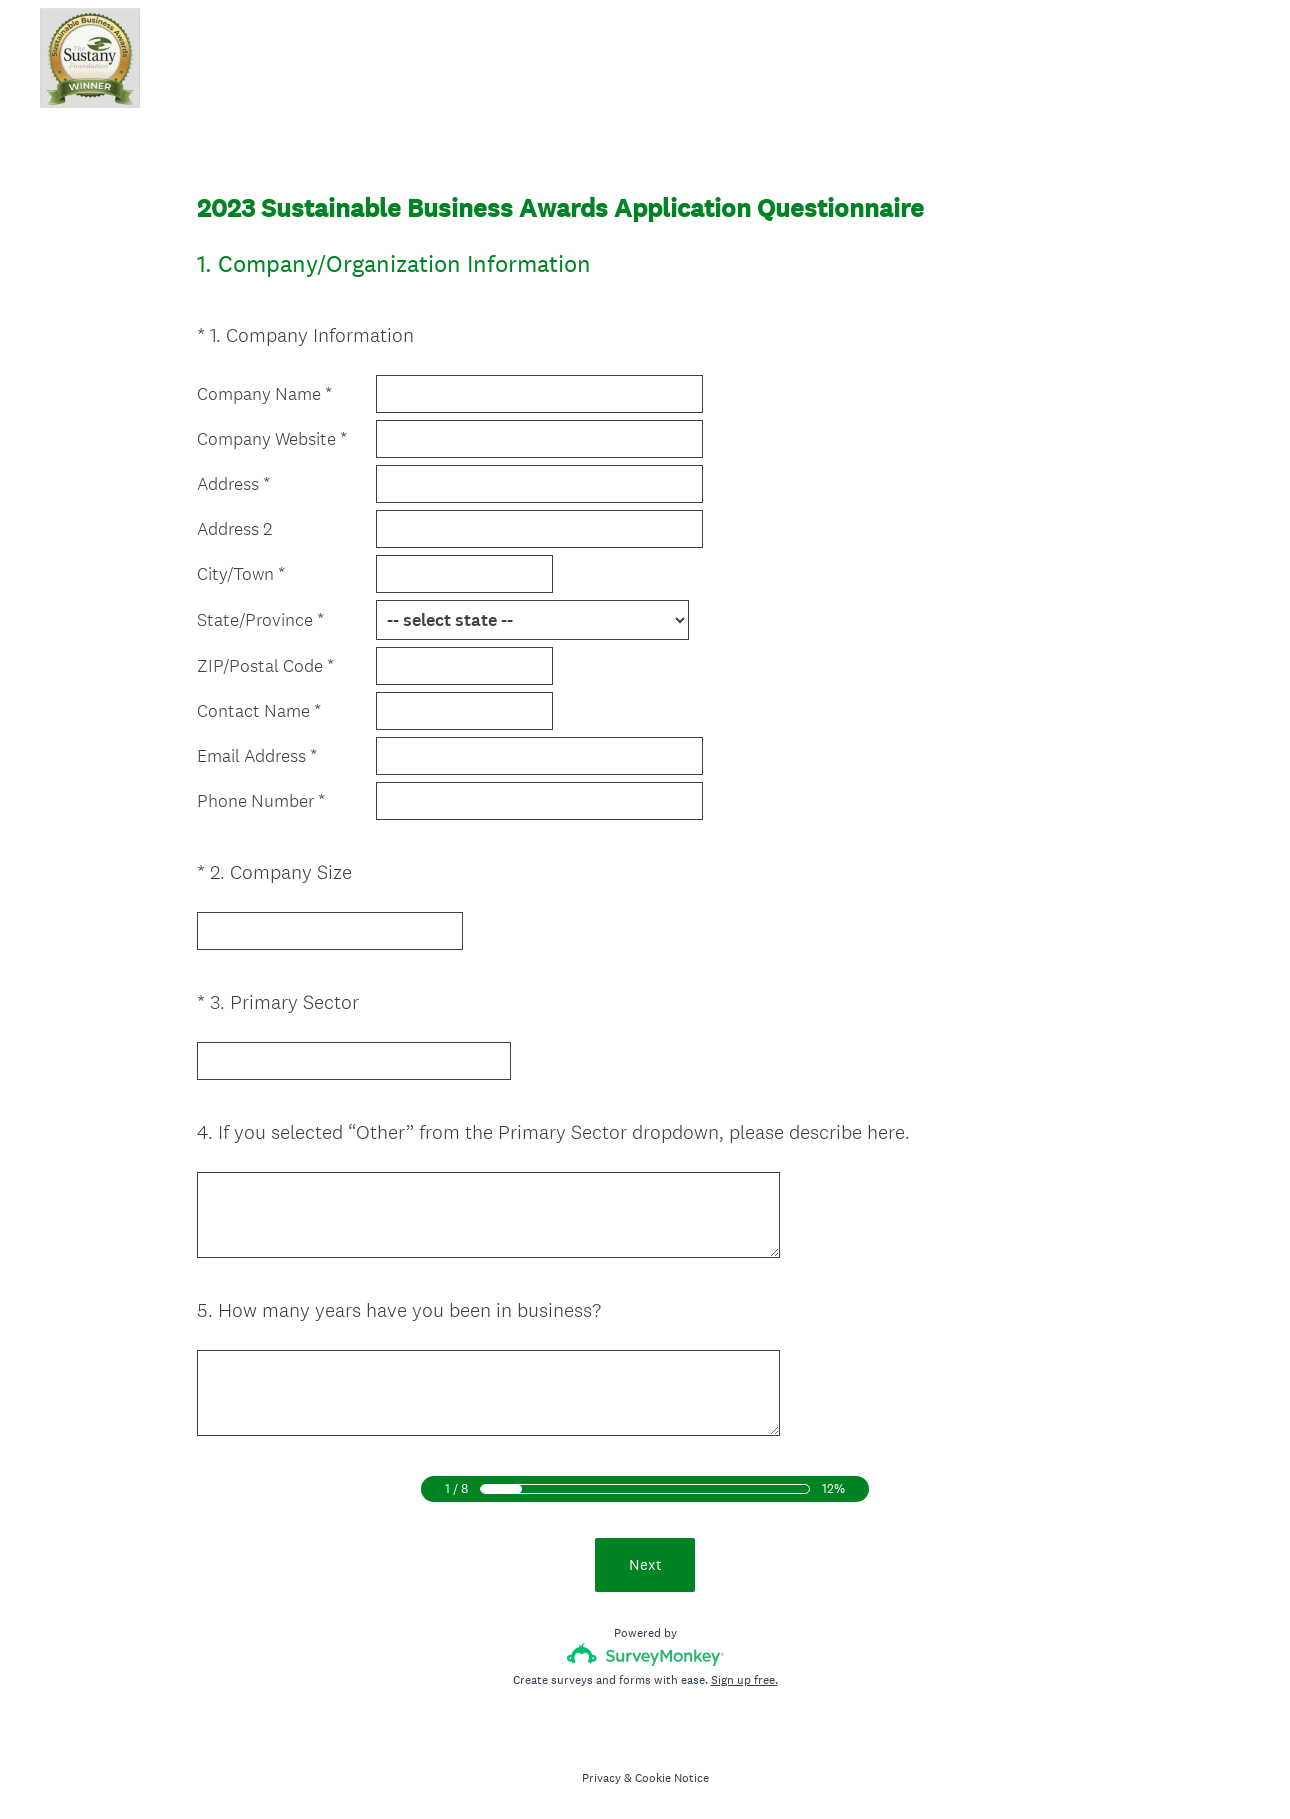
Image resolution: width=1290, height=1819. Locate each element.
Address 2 (234, 529)
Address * (233, 484)
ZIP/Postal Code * (265, 666)
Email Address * (257, 756)
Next (645, 1556)
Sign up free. (744, 1672)
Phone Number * (261, 801)
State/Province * (260, 620)
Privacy (601, 1770)
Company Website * (272, 439)
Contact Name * (259, 711)
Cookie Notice (672, 1770)
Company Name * (264, 394)
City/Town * (241, 574)
